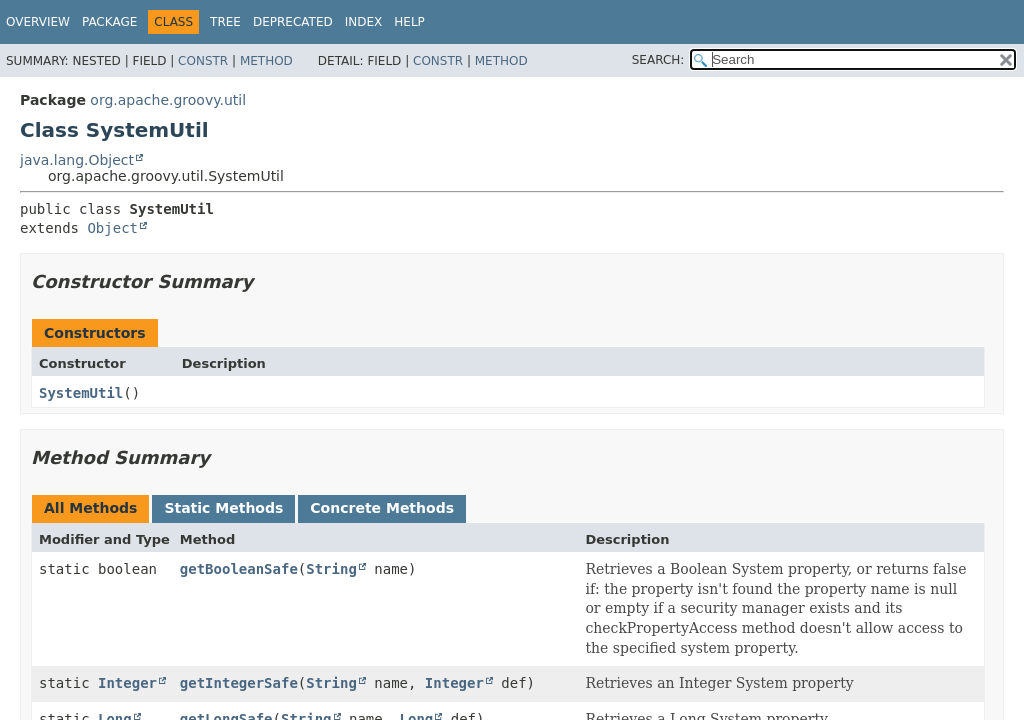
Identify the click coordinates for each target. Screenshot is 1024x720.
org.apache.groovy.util (168, 100)
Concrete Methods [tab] (382, 508)
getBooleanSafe (239, 569)
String (331, 569)
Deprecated (293, 22)
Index (364, 22)
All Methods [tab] (90, 508)
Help (409, 22)
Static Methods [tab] (223, 508)
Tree (225, 22)
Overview (38, 22)
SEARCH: (658, 60)
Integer (127, 683)
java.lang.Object (77, 160)
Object (112, 228)
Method (266, 61)
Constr (203, 61)
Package (109, 22)
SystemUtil (81, 393)
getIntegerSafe (239, 683)
